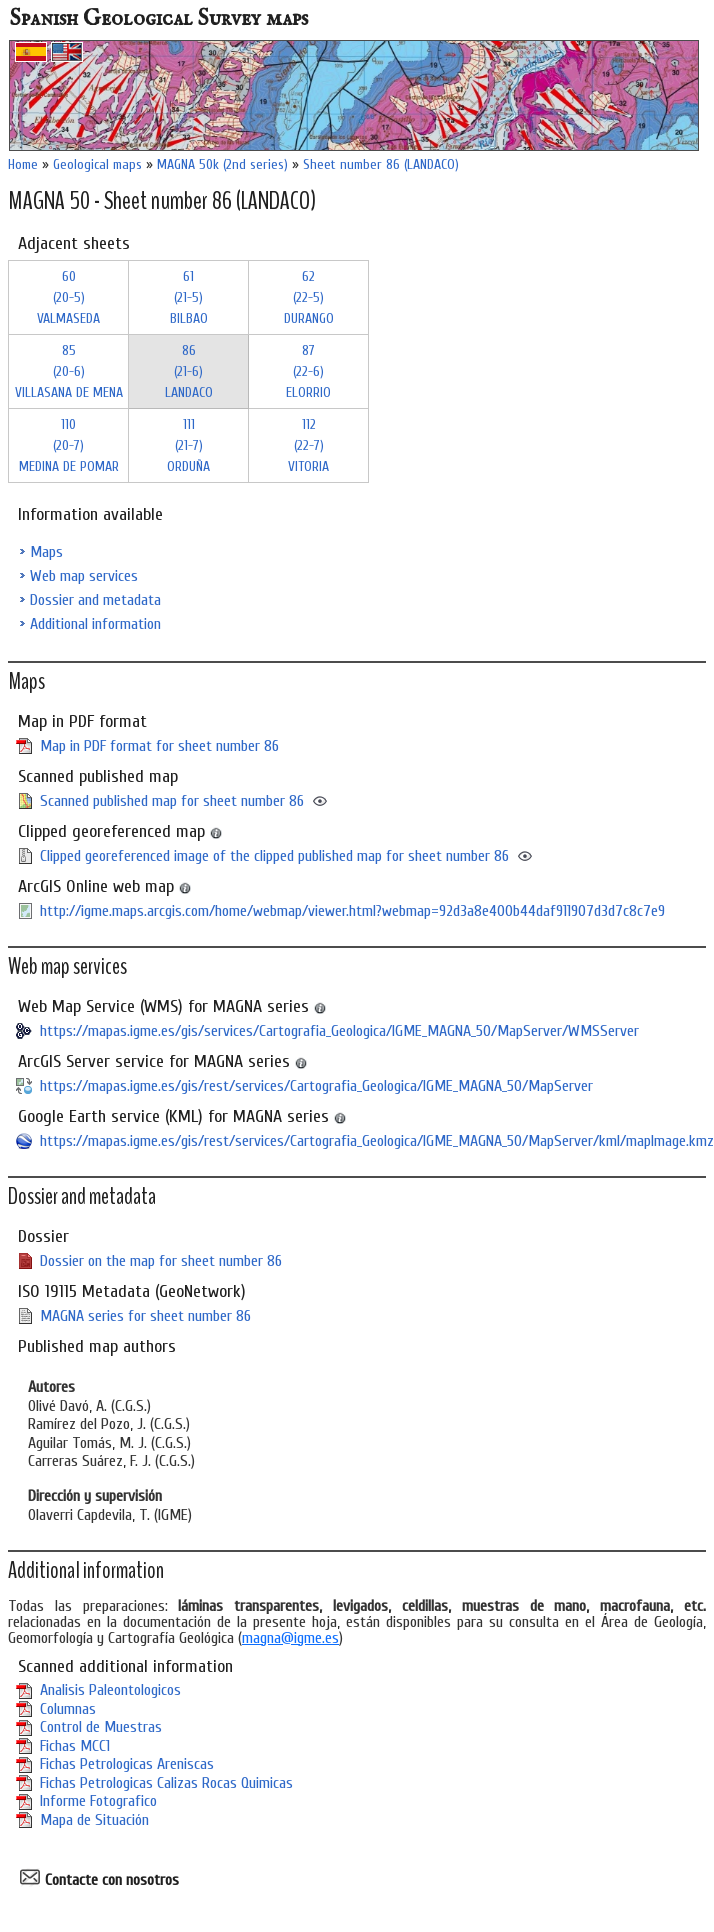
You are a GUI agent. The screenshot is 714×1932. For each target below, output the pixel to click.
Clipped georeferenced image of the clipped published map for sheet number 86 (274, 856)
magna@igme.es (290, 1638)
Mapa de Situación (94, 1820)
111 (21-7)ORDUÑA (188, 445)
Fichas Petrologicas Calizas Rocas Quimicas (166, 1783)
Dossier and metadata (95, 600)
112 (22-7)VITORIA (308, 445)
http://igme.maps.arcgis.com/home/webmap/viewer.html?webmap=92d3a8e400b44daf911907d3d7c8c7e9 (352, 911)
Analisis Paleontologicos (110, 1690)
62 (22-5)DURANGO (309, 297)
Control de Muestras (101, 1727)
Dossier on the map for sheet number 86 (161, 1261)
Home (23, 164)
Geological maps (97, 164)
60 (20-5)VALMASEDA (68, 297)
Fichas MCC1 (75, 1746)
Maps (46, 552)
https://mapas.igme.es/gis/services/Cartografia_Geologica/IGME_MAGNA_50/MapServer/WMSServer (339, 1031)
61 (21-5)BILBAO (189, 297)
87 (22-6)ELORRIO (308, 371)
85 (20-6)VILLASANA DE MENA (69, 371)
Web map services (84, 576)
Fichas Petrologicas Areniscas (127, 1764)
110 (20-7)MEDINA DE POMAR (69, 445)
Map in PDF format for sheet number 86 (159, 746)
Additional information (95, 624)
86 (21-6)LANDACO (189, 371)
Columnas (68, 1709)
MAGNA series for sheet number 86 (145, 1316)
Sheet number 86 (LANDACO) (381, 164)
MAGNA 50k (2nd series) (222, 164)
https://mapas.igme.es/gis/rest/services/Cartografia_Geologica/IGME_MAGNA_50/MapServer (316, 1086)
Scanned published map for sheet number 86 (172, 801)
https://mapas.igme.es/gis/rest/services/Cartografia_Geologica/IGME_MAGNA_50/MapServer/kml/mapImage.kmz (377, 1141)
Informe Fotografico (98, 1801)
